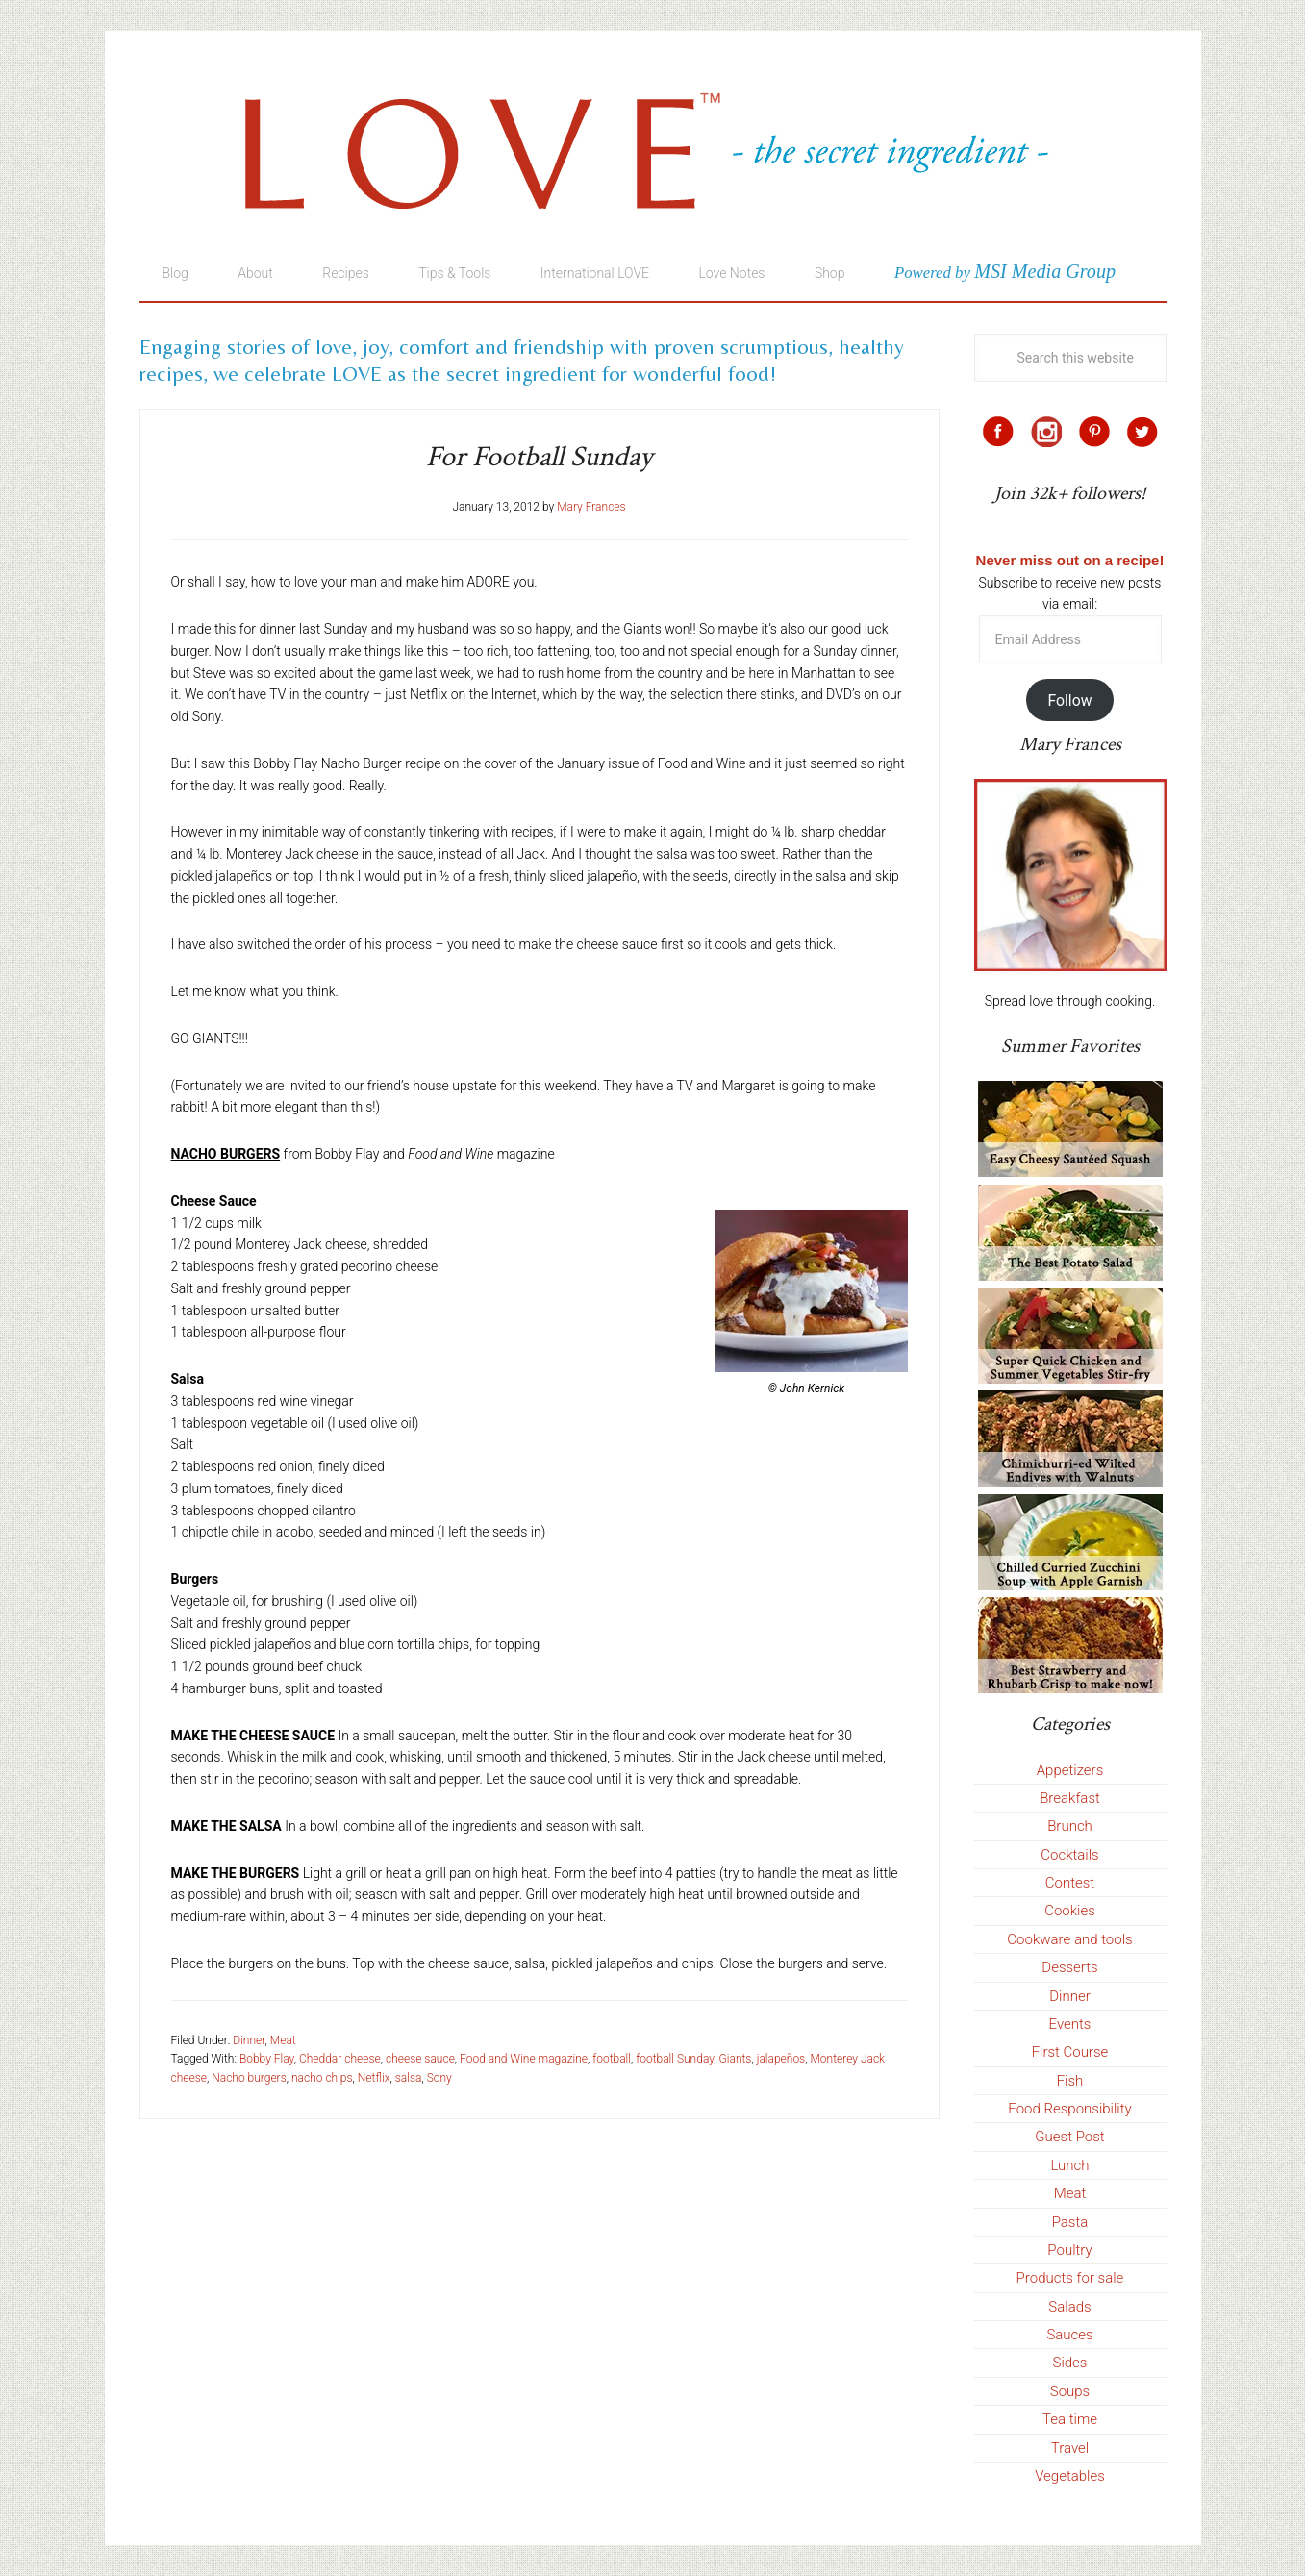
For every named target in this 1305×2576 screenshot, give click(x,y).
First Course (1070, 2052)
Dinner (248, 2040)
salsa (408, 2078)
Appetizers (1070, 1770)
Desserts (1069, 1967)
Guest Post (1069, 2136)
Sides (1070, 2362)
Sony (439, 2078)
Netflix (374, 2078)
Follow (1069, 700)
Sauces (1069, 2334)
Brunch (1069, 1826)
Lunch (1069, 2165)
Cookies (1069, 1910)
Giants (735, 2058)
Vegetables (1070, 2476)
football (611, 2058)
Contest (1069, 1882)
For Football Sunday (539, 457)
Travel (1070, 2448)
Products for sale (1070, 2278)
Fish (1070, 2080)
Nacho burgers (249, 2078)
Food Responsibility (1069, 2108)
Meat (283, 2040)
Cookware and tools (1069, 1939)
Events (1070, 2024)
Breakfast (1070, 1798)
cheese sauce (420, 2058)
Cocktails (1069, 1854)
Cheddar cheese (340, 2058)
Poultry (1069, 2250)
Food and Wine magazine (524, 2058)
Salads (1069, 2306)
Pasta (1070, 2222)
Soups (1070, 2391)
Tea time (1069, 2419)
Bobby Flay (266, 2058)
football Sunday (675, 2058)
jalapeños (781, 2058)
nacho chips (322, 2078)
